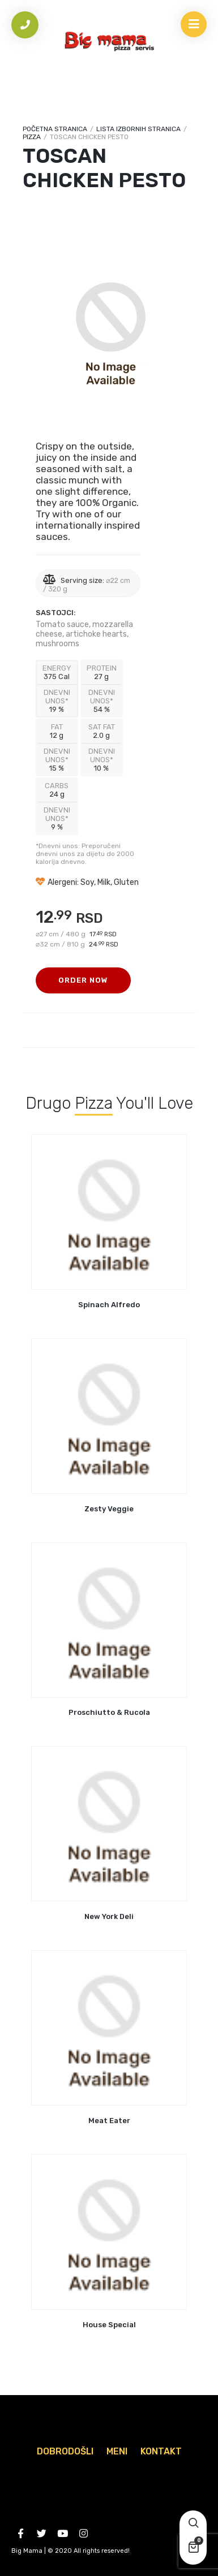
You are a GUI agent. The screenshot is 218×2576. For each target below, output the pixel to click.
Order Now (83, 980)
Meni (116, 2451)
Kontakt (161, 2451)
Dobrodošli (65, 2451)
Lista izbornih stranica (138, 129)
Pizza (32, 137)
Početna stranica (55, 129)
